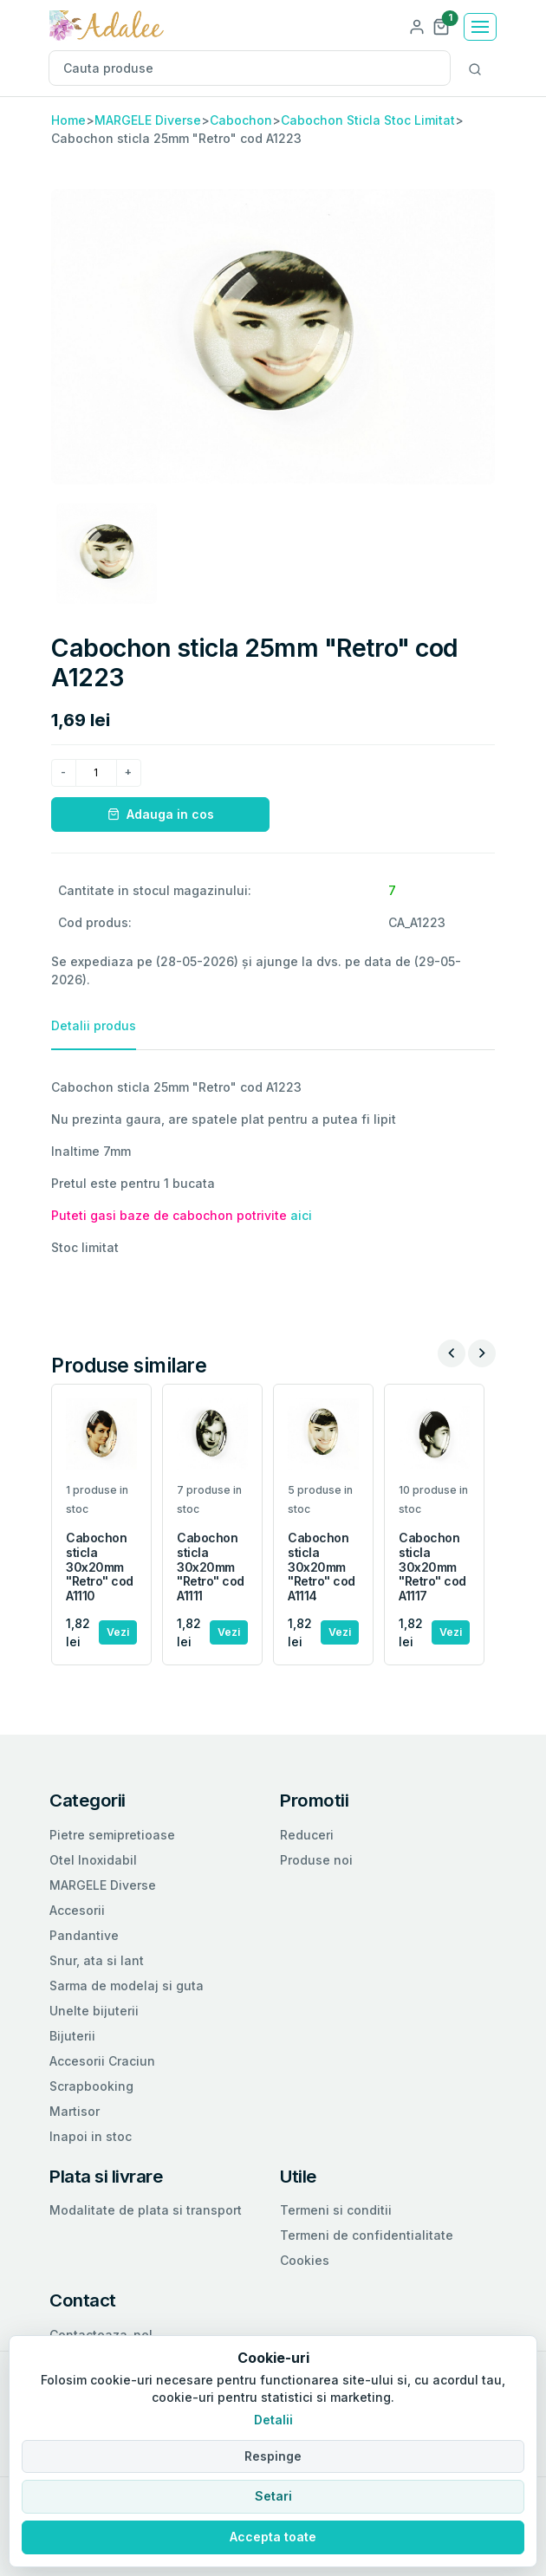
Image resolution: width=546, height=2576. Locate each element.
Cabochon (241, 120)
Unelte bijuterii (94, 2010)
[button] (441, 25)
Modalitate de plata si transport (145, 2210)
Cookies (304, 2260)
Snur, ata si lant (96, 1960)
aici (301, 1215)
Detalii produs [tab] (93, 1025)
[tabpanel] (273, 1167)
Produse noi (316, 1860)
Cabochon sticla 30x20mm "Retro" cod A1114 (321, 1566)
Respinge (273, 2456)
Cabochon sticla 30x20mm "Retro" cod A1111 (210, 1566)
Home (68, 120)
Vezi (118, 1631)
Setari (273, 2495)
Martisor (74, 2111)
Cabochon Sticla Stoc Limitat (368, 120)
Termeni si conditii (336, 2210)
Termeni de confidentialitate (366, 2235)
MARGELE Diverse (147, 120)
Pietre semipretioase (112, 1834)
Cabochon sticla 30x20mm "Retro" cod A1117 (432, 1566)
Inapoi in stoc (90, 2136)
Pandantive (84, 1935)
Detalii (273, 2419)
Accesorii (77, 1910)
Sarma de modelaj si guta (126, 1985)
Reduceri (307, 1834)
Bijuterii (72, 2035)
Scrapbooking (91, 2086)
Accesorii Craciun (102, 2061)
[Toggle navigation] (480, 27)
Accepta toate (273, 2536)
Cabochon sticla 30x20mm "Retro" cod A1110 (99, 1566)
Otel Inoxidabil (93, 1860)
